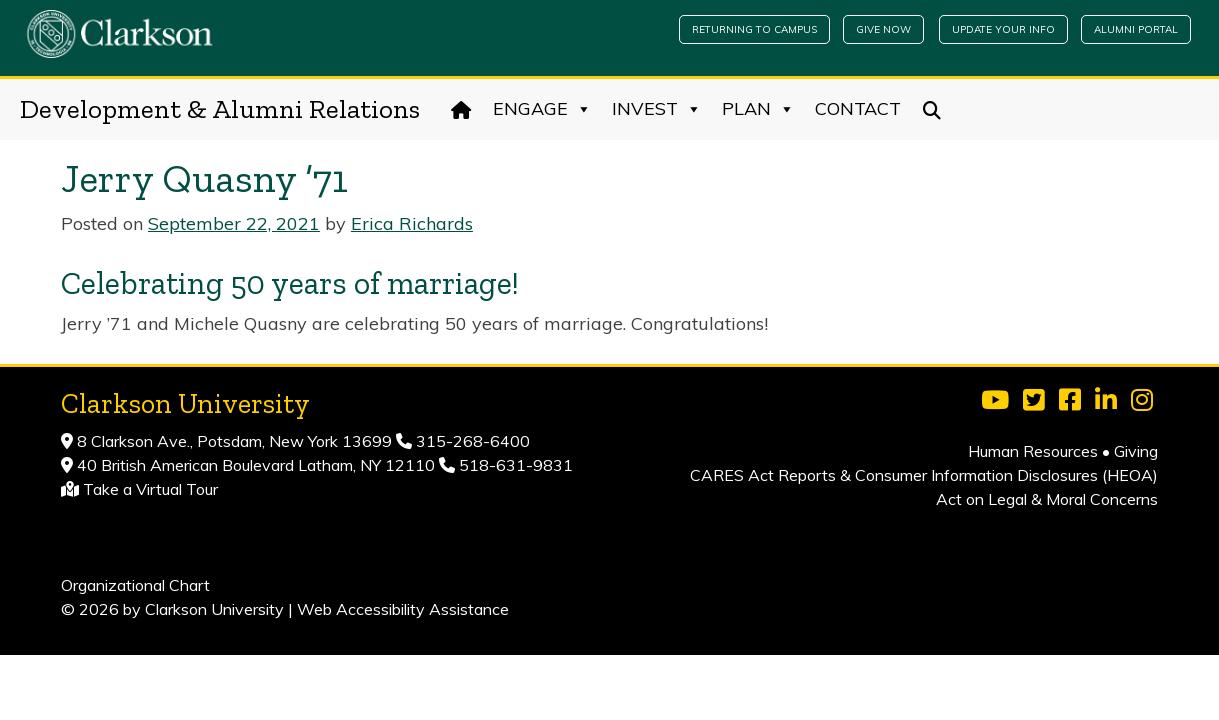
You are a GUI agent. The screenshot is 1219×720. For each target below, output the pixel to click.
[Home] (461, 109)
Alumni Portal (1136, 29)
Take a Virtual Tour (150, 489)
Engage (542, 109)
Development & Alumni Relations (220, 109)
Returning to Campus (754, 29)
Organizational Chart (135, 585)
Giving (1136, 451)
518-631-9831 (514, 465)
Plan (758, 109)
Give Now (883, 29)
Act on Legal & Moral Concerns (1047, 499)
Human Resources (1033, 451)
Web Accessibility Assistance (403, 609)
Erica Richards (412, 223)
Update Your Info (1003, 29)
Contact (858, 108)
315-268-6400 (471, 441)
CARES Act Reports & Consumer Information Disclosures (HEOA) (924, 475)
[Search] (932, 109)
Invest (657, 109)
